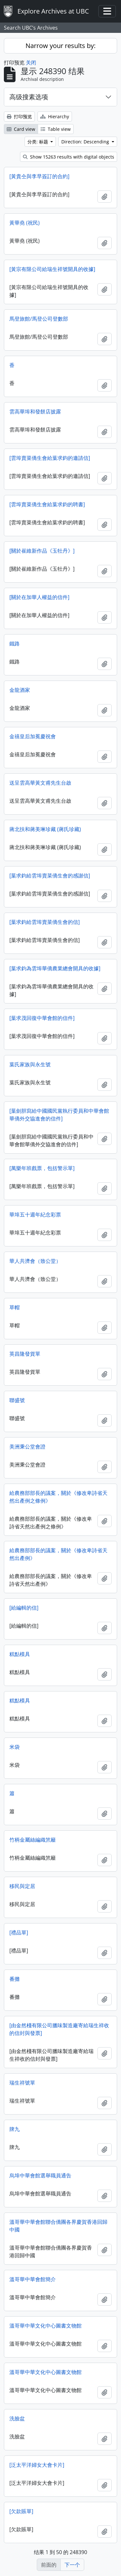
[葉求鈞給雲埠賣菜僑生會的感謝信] (49, 875)
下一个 (72, 2564)
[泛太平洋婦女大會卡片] (36, 2464)
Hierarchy (54, 116)
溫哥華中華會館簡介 (32, 2279)
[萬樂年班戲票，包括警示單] (42, 1168)
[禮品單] (18, 1932)
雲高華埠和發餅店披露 (35, 411)
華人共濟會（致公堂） (35, 1260)
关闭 (31, 62)
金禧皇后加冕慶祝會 (32, 736)
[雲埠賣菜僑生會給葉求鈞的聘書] (47, 504)
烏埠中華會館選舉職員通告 (40, 2175)
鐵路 (14, 643)
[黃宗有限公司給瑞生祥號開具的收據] (52, 269)
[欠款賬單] (21, 2511)
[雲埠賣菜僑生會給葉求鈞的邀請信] (49, 457)
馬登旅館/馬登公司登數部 (38, 318)
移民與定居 (22, 1886)
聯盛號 (17, 1400)
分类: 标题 (38, 142)
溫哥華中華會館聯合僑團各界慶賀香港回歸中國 (58, 2225)
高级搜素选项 (28, 96)
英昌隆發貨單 (24, 1353)
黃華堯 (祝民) (24, 222)
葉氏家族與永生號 (30, 1064)
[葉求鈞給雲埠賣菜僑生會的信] (44, 921)
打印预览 (19, 116)
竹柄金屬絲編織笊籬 (32, 1839)
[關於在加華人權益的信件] (39, 597)
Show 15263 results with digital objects (68, 157)
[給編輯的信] (23, 1607)
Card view (21, 129)
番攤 (14, 1978)
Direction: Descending (85, 142)
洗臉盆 (17, 2418)
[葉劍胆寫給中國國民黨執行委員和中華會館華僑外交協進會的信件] (59, 1114)
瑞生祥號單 (22, 2082)
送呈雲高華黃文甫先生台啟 (40, 782)
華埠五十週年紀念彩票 (35, 1214)
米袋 (14, 1746)
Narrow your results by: (60, 45)
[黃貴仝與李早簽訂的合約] (39, 176)
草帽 (14, 1307)
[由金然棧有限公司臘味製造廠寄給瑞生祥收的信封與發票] (59, 2029)
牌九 (14, 2129)
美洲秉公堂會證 (27, 1446)
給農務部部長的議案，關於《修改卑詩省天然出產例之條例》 (58, 1496)
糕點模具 (19, 1654)
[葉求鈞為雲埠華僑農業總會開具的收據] (54, 968)
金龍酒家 (19, 689)
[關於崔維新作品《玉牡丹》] (42, 550)
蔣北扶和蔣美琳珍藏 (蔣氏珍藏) (45, 829)
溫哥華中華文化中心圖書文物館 (45, 2325)
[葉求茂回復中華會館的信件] (42, 1018)
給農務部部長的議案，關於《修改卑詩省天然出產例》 (58, 1554)
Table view (56, 129)
